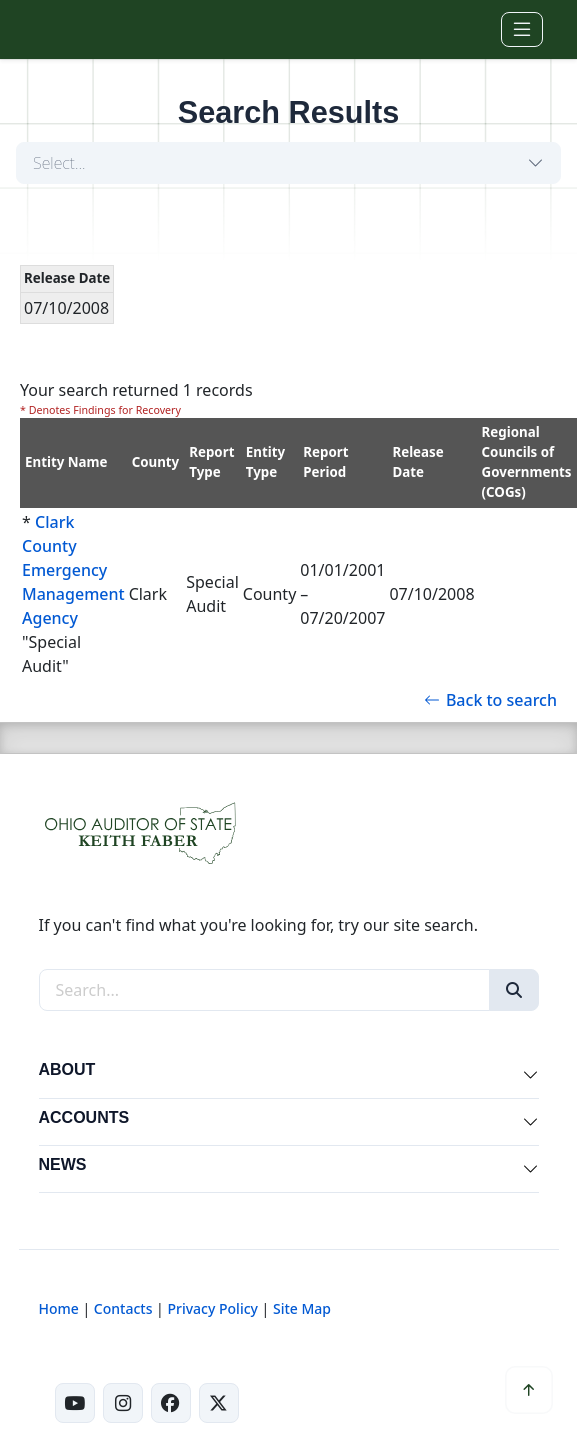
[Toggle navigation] (522, 29)
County (156, 462)
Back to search (490, 700)
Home (59, 1308)
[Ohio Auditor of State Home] (73, 29)
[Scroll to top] (529, 1390)
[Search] (514, 990)
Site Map (302, 1308)
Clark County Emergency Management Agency (73, 570)
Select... (59, 163)
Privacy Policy (212, 1308)
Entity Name (66, 462)
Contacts (123, 1308)
